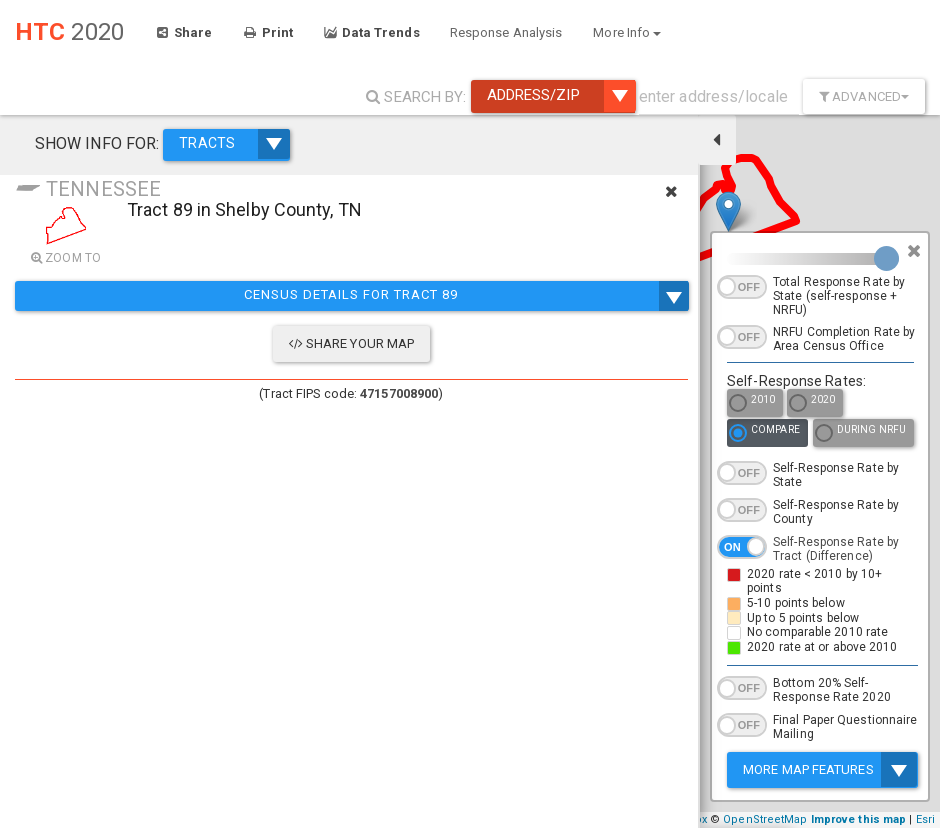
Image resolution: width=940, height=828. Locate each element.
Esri (925, 819)
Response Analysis (506, 32)
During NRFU (860, 434)
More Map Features (830, 769)
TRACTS (219, 138)
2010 (752, 404)
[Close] (914, 251)
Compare (764, 434)
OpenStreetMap (765, 819)
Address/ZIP (561, 96)
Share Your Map (202, 343)
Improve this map (859, 819)
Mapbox (685, 819)
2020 (812, 404)
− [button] (427, 801)
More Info (627, 32)
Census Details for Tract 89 (201, 296)
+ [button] (427, 771)
